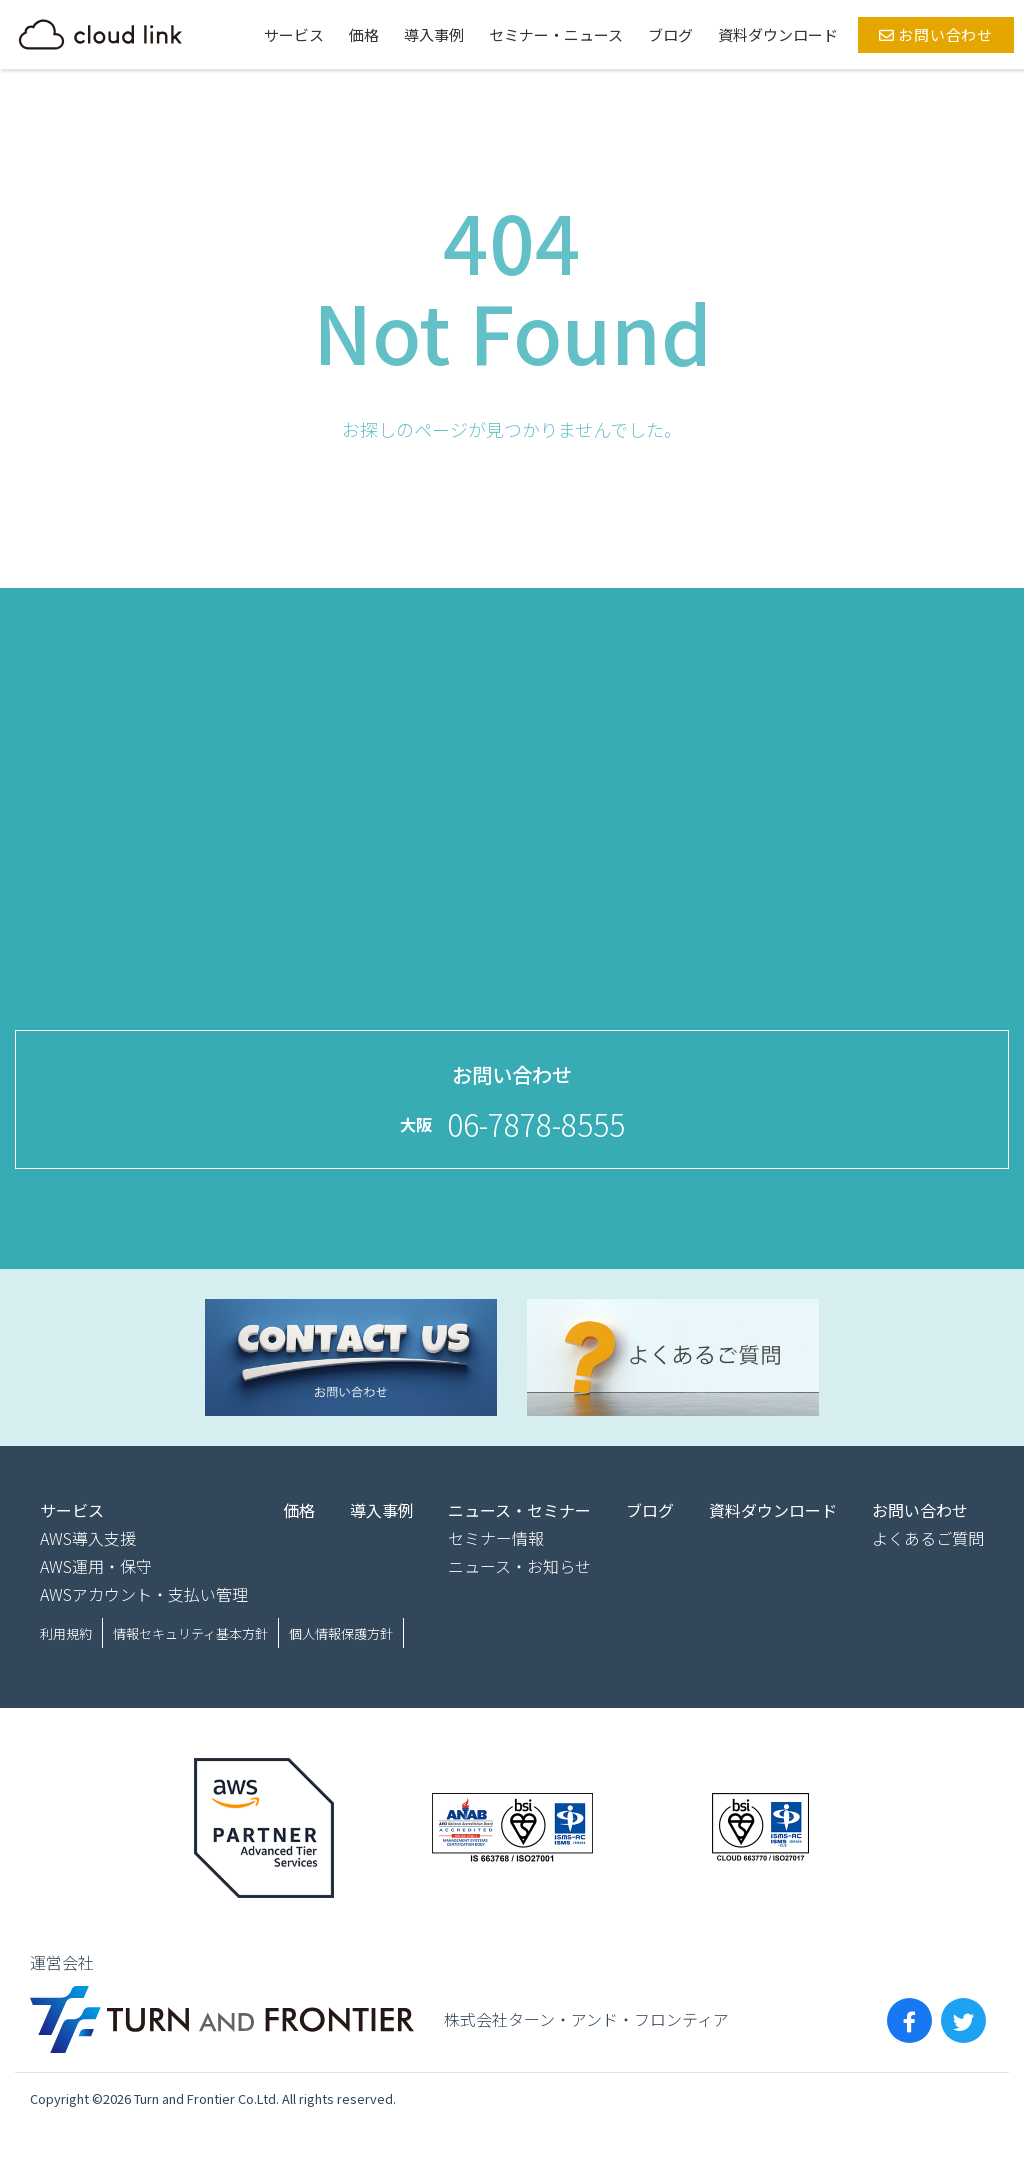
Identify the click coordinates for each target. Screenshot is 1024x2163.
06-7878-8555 (536, 1124)
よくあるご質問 (928, 1538)
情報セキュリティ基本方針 (190, 1633)
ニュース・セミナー (519, 1510)
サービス (294, 34)
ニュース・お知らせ (519, 1566)
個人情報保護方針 (341, 1633)
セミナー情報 (496, 1538)
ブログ (670, 34)
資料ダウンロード (778, 34)
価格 (364, 34)
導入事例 (434, 34)
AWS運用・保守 (96, 1566)
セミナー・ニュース (556, 34)
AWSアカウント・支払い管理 (144, 1594)
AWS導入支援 (88, 1538)
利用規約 (66, 1633)
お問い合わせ (936, 34)
